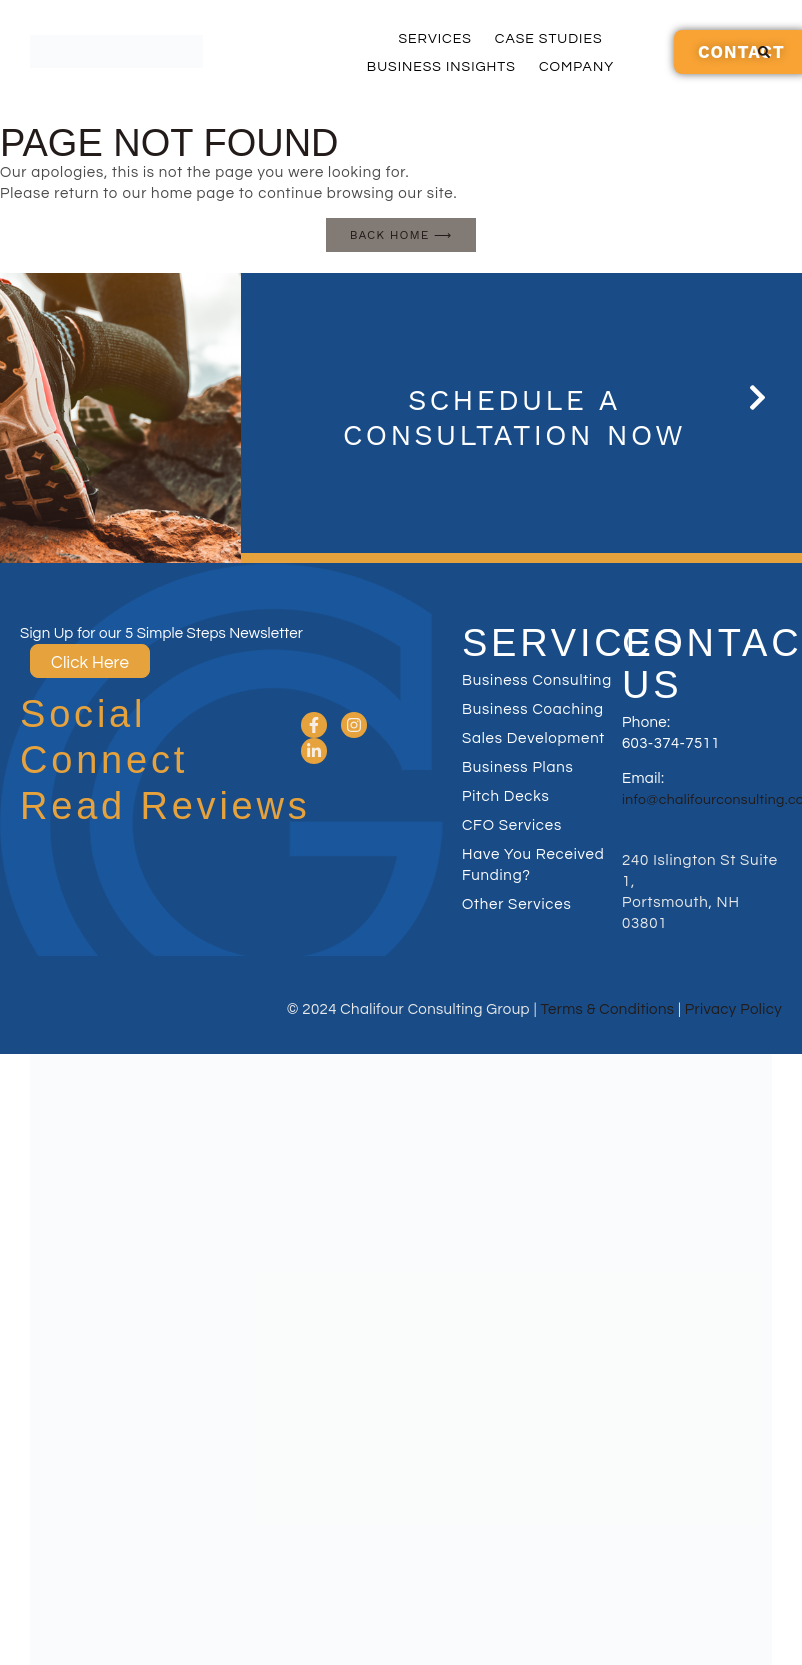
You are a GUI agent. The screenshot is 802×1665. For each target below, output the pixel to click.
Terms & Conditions (608, 1009)
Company (576, 67)
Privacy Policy (733, 1009)
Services (434, 39)
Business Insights (441, 67)
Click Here (90, 663)
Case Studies (549, 39)
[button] (764, 52)
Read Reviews (165, 806)
